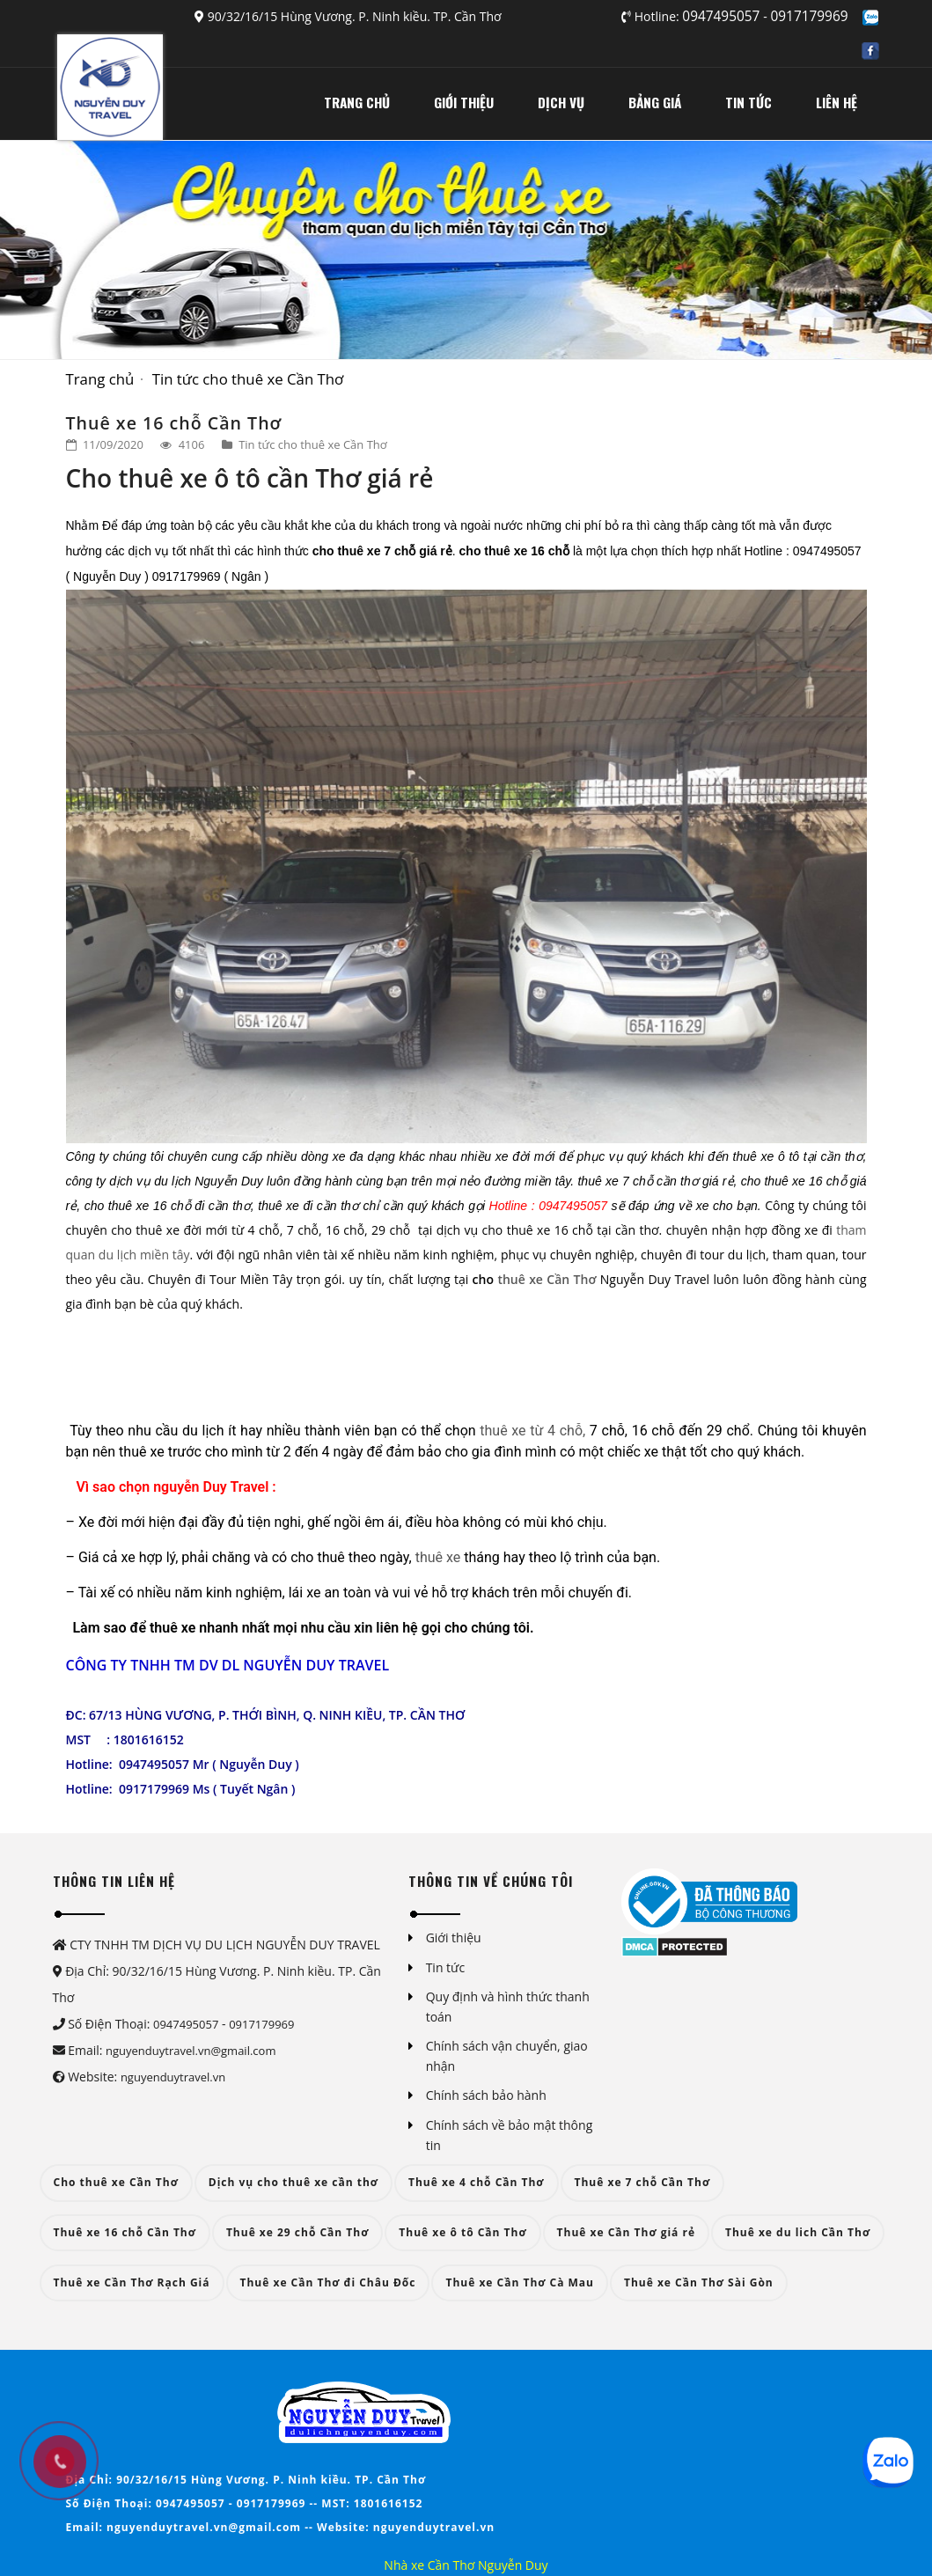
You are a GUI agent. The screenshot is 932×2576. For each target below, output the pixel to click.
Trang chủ (100, 379)
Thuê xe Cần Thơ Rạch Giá (132, 2282)
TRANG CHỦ (357, 102)
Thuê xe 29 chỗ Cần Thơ (297, 2232)
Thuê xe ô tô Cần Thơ (462, 2232)
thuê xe (438, 1557)
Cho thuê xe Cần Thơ (116, 2182)
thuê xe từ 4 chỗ (531, 1430)
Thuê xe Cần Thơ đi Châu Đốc (328, 2282)
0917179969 (809, 16)
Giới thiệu (453, 1937)
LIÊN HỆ (836, 102)
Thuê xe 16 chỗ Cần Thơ (125, 2232)
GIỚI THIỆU (464, 102)
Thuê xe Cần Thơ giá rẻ (626, 2232)
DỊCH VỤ (561, 102)
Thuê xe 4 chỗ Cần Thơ (476, 2182)
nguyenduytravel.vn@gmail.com (190, 2051)
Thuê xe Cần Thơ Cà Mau (519, 2282)
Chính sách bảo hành (486, 2095)
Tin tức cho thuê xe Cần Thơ (248, 379)
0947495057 (722, 16)
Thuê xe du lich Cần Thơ (797, 2232)
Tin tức (445, 1967)
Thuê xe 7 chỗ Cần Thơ (643, 2182)
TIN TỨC (748, 102)
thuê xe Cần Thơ (546, 1279)
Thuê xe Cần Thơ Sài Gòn (699, 2282)
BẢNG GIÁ (654, 102)
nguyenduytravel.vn (173, 2077)
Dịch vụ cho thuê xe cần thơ (293, 2182)
